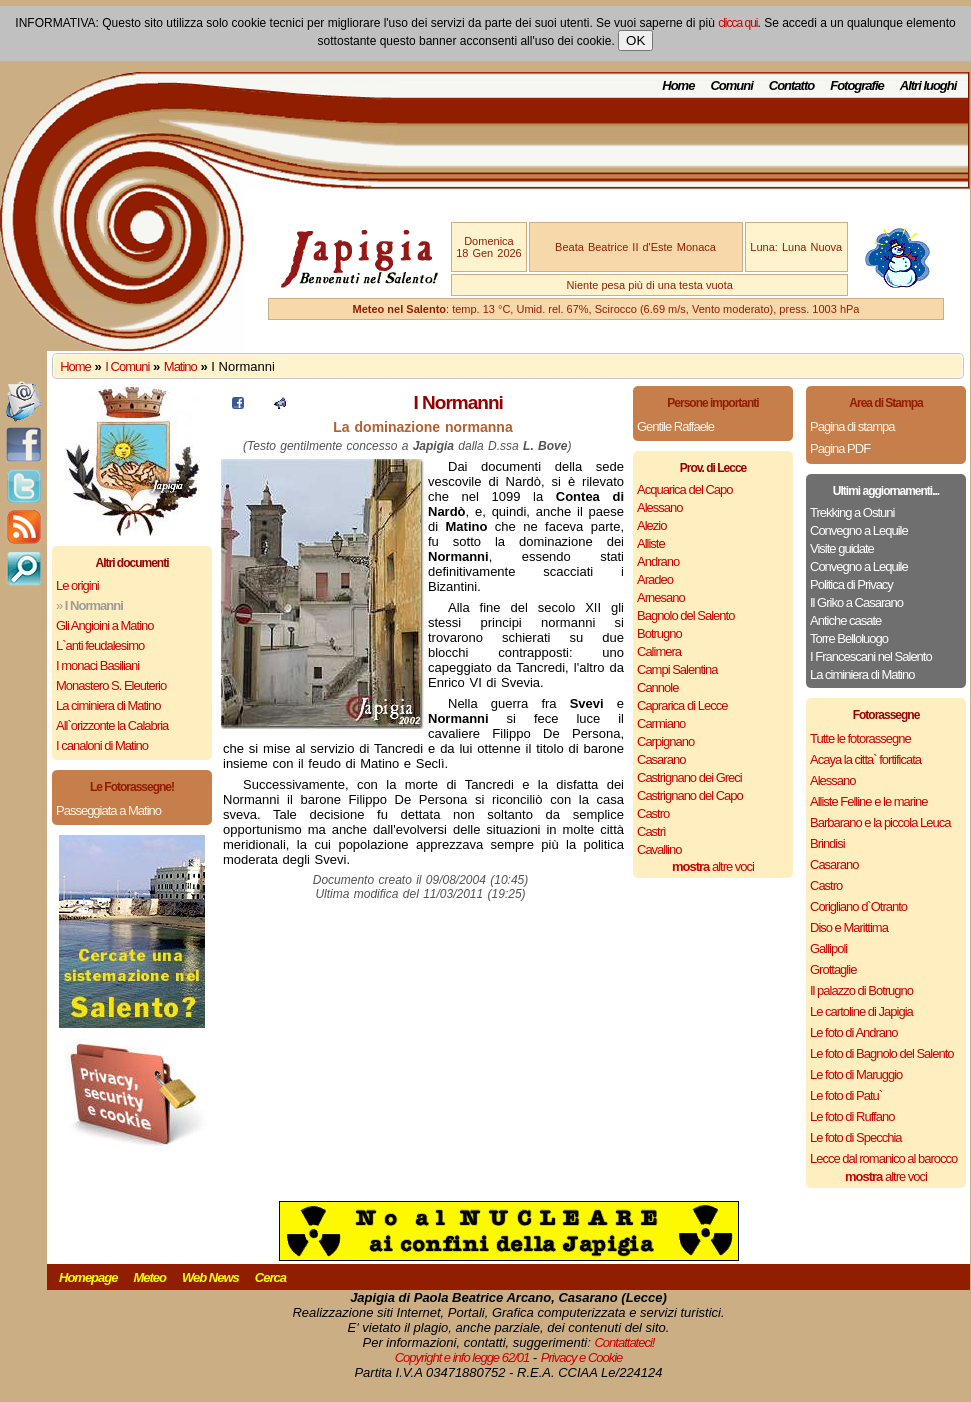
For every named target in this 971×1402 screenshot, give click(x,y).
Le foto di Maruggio (856, 1074)
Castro (653, 813)
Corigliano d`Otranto (858, 906)
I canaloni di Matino (102, 745)
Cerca (270, 1277)
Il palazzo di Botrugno (861, 990)
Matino (180, 366)
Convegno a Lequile (859, 530)
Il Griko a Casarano (856, 602)
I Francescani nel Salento (871, 656)
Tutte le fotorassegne (860, 738)
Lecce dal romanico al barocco (883, 1158)
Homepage (88, 1277)
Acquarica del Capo (684, 489)
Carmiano (661, 723)
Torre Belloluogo (849, 638)
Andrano (658, 561)
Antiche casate (845, 620)
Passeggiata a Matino (108, 810)
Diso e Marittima (849, 927)
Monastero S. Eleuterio (111, 685)
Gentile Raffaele (675, 426)
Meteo (149, 1277)
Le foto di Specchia (856, 1137)
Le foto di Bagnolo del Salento (881, 1053)
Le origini (77, 585)
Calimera (659, 651)
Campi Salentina (677, 669)
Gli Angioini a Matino (105, 625)
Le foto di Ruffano (852, 1116)
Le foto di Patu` (846, 1095)
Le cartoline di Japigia (861, 1011)
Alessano (659, 507)
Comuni (731, 85)
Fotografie (857, 85)
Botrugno (659, 633)
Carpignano (665, 741)
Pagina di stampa (852, 426)
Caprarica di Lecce (682, 705)
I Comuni (127, 366)
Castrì (651, 831)
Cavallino (659, 849)
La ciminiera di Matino (108, 705)
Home (678, 85)
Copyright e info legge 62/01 (462, 1357)
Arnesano (661, 597)
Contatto (791, 85)
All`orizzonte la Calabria (112, 725)
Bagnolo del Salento (685, 615)
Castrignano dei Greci (689, 777)
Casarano (661, 759)
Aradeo (655, 579)
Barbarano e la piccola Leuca (880, 822)
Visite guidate (842, 548)
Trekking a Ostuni (852, 512)
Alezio (651, 525)
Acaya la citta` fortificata (865, 759)
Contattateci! (624, 1342)
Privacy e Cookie (582, 1357)
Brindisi (827, 843)
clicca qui (737, 23)
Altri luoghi (928, 85)
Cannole (657, 687)
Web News (210, 1277)
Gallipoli (828, 948)
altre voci (713, 866)
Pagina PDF (840, 448)
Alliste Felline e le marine (869, 801)
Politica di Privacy (851, 584)
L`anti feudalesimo (100, 645)
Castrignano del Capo (690, 795)
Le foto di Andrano (854, 1032)
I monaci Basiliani (97, 665)
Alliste (651, 543)
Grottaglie (833, 969)
